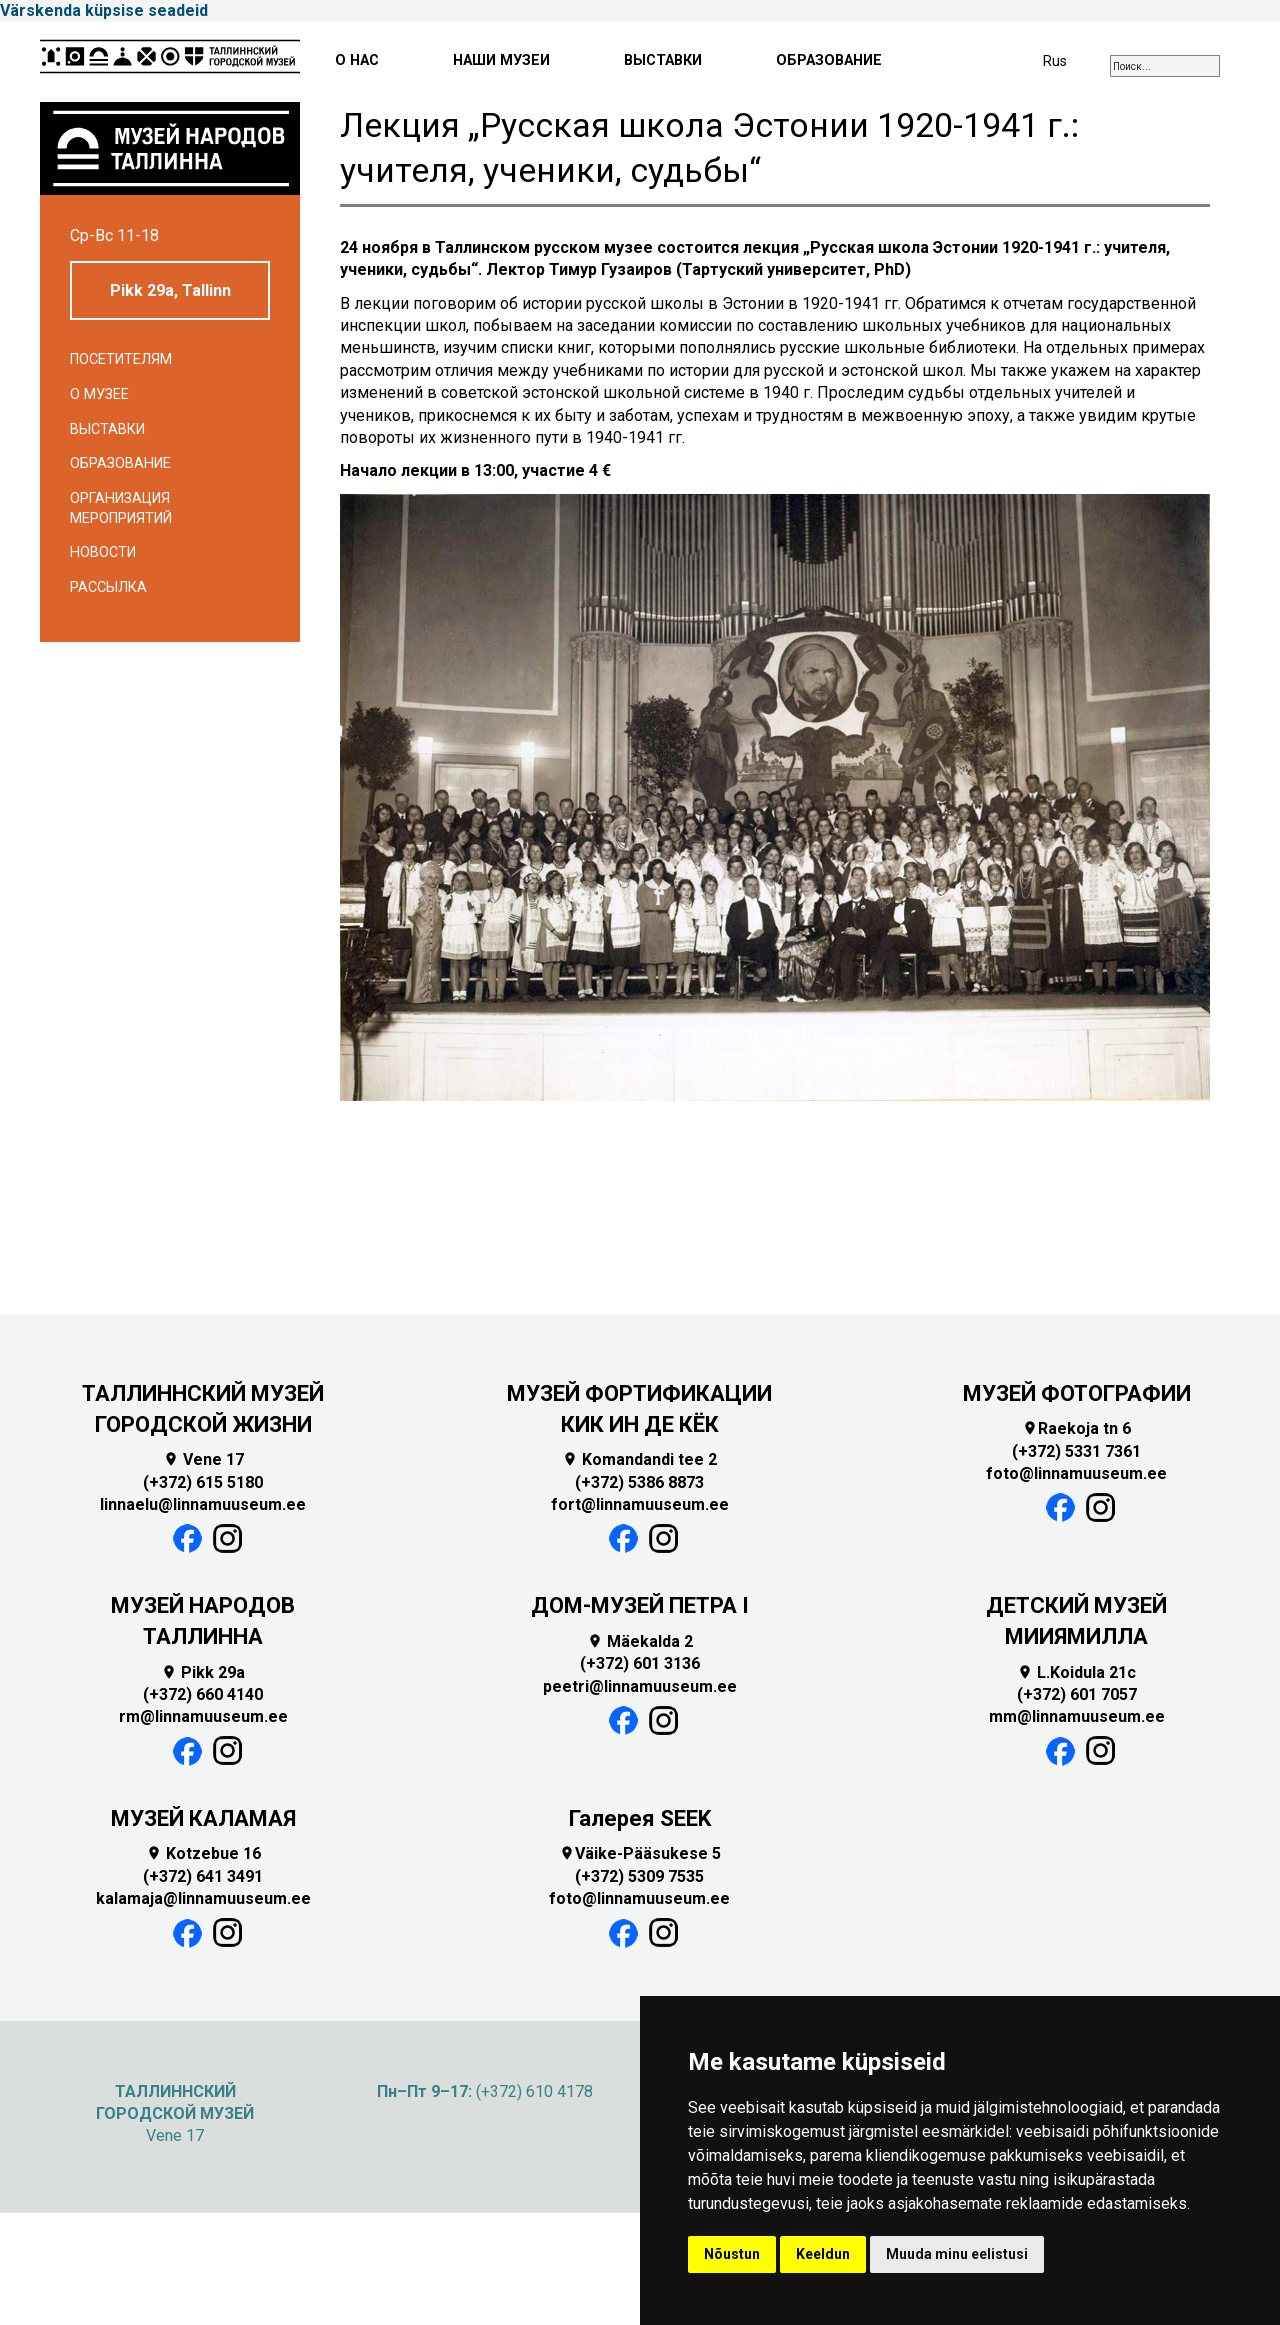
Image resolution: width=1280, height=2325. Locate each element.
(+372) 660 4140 (203, 1694)
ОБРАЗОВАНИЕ (829, 60)
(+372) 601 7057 (1077, 1694)
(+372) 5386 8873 (639, 1482)
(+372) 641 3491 (203, 1876)
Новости (103, 552)
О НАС (357, 60)
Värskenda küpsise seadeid (104, 10)
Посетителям (121, 359)
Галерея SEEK (640, 1818)
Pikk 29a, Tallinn (170, 290)
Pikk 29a (203, 1672)
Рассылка (108, 587)
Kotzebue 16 (203, 1853)
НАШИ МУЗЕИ (501, 60)
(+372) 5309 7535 (639, 1876)
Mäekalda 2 (640, 1641)
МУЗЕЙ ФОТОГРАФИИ (1077, 1393)
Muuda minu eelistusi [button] (957, 2254)
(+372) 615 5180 (203, 1482)
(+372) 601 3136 (640, 1663)
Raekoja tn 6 (1076, 1428)
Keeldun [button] (823, 2254)
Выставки (107, 429)
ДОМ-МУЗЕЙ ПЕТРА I (640, 1605)
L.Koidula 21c (1076, 1672)
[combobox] (1165, 66)
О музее (99, 394)
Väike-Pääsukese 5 (640, 1853)
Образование (120, 463)
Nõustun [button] (732, 2254)
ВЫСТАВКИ (663, 60)
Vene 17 (203, 1459)
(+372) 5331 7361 (1076, 1451)
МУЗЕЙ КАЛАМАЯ (203, 1818)
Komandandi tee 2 (639, 1459)
